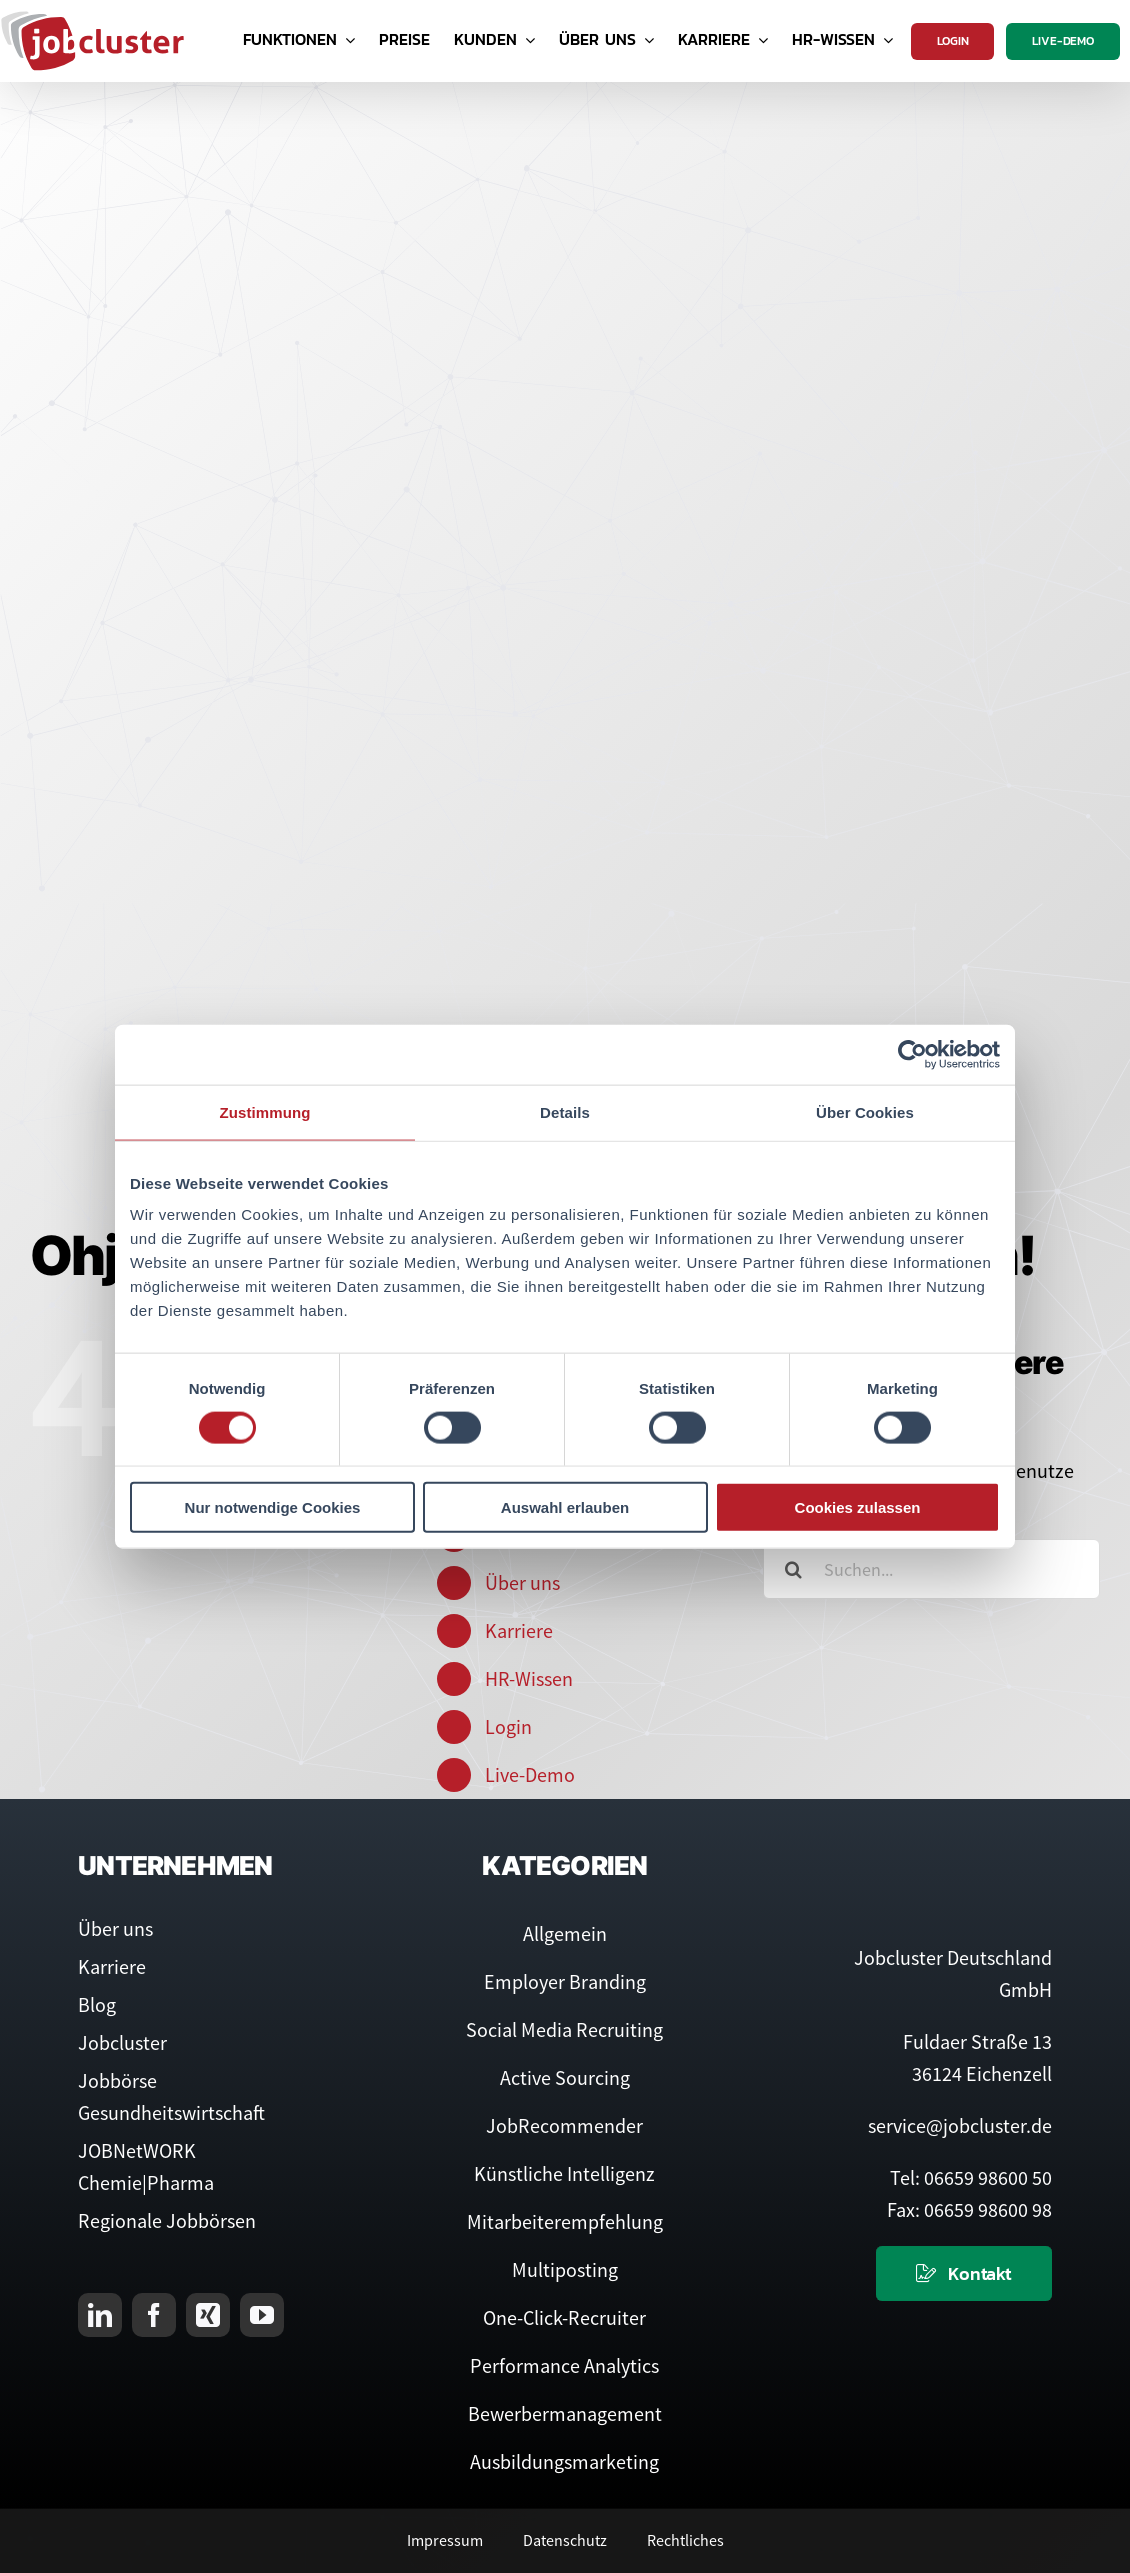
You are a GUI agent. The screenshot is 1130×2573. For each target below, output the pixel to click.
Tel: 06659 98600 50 (971, 2177)
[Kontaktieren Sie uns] (964, 2273)
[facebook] (154, 2315)
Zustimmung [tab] (265, 1111)
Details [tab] (565, 1111)
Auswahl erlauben (565, 1507)
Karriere (519, 1630)
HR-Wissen (529, 1678)
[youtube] (262, 2315)
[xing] (208, 2315)
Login (508, 1726)
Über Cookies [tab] (865, 1111)
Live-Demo (530, 1774)
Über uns (522, 1582)
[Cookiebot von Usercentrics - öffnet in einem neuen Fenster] (912, 1054)
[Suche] (793, 1569)
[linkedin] (100, 2315)
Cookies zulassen (858, 1507)
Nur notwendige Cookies (273, 1507)
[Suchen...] (931, 1569)
